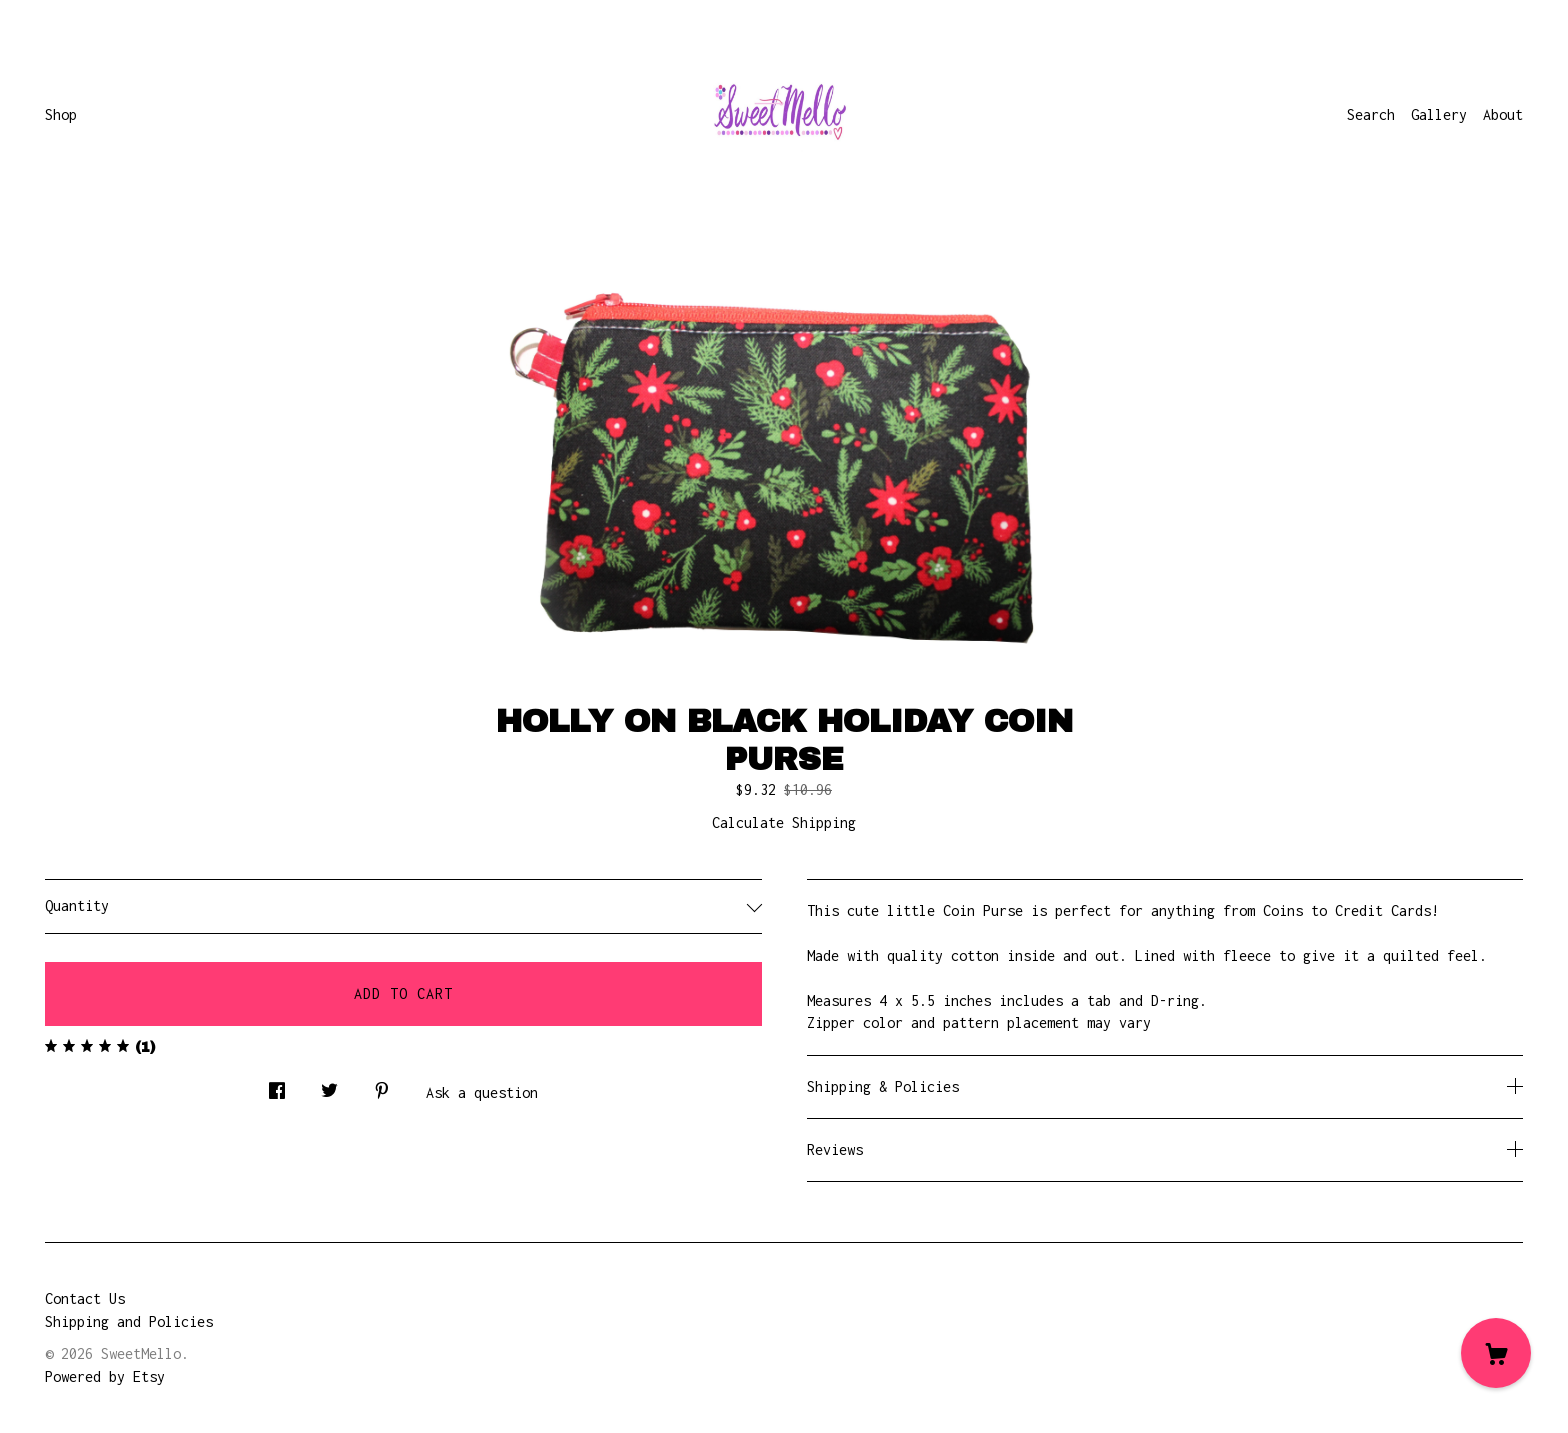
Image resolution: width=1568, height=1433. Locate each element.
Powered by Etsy (105, 1376)
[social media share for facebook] (277, 1084)
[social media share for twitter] (329, 1084)
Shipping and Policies (129, 1321)
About (1503, 114)
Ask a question (482, 1092)
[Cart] (1496, 1353)
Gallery (1439, 114)
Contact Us (85, 1298)
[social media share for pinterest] (382, 1084)
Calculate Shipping (784, 822)
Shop (61, 114)
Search (1371, 114)
